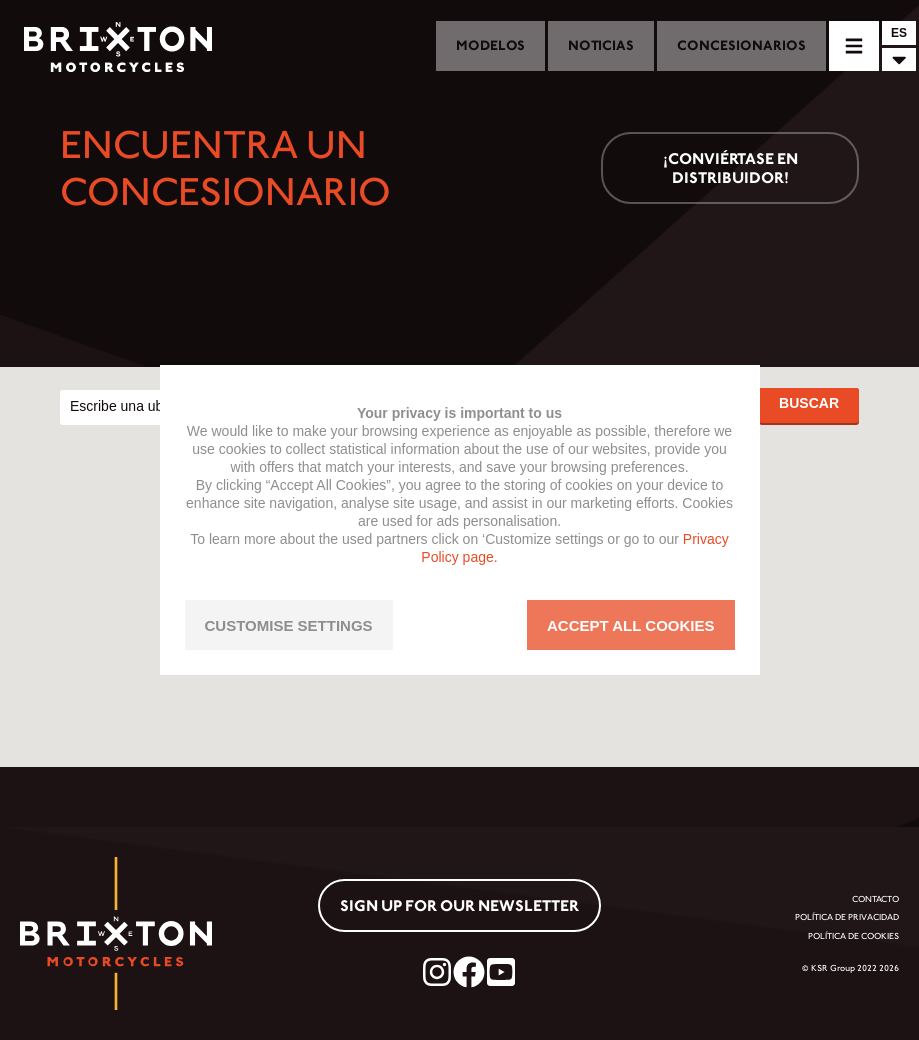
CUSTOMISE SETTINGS (289, 625)
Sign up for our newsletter (459, 905)
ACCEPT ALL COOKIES (631, 625)
